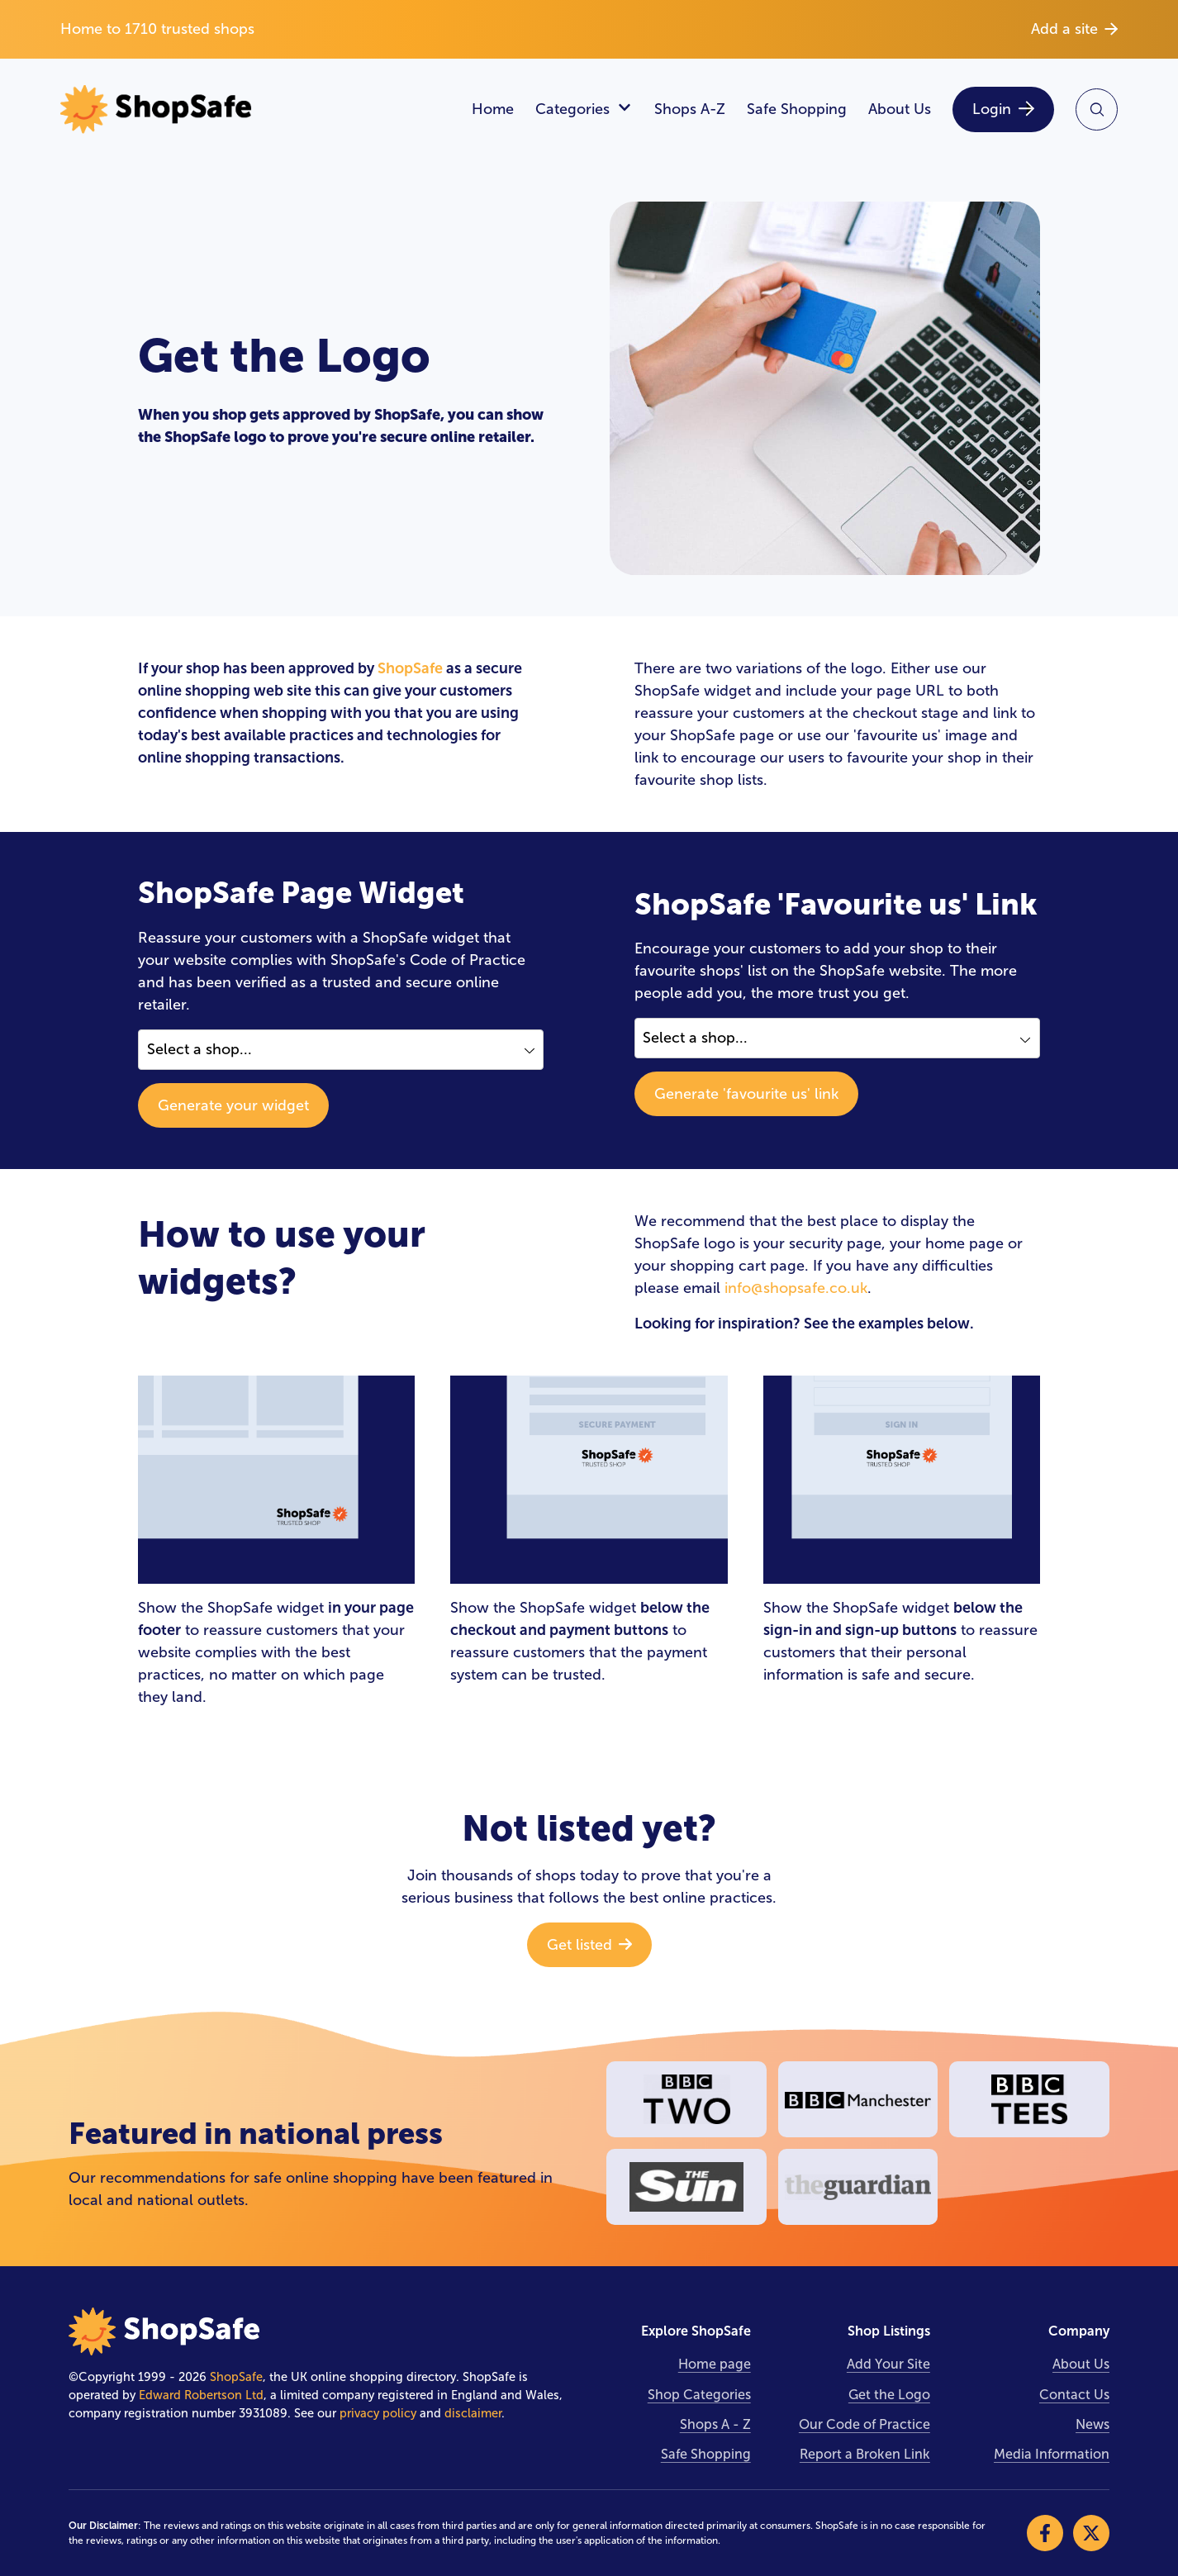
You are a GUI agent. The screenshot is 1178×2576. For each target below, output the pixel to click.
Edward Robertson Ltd (201, 2395)
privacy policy (378, 2413)
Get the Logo (889, 2395)
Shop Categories (699, 2395)
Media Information (1051, 2454)
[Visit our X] (1091, 2533)
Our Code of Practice (864, 2424)
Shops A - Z (715, 2424)
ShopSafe (410, 668)
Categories (584, 109)
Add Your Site (888, 2364)
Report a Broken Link (865, 2454)
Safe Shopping (797, 109)
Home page (714, 2364)
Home (493, 109)
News (1092, 2424)
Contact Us (1074, 2395)
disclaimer (472, 2413)
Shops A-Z (689, 109)
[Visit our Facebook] (1045, 2533)
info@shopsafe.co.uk (795, 1288)
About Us (899, 109)
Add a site (1074, 29)
